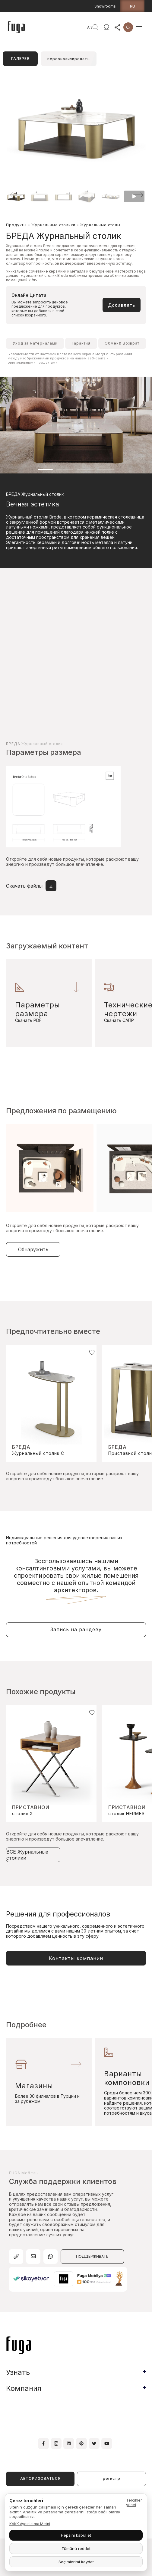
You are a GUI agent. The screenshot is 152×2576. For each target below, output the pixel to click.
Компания (23, 2388)
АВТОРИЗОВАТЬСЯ (40, 2478)
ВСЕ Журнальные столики (27, 1855)
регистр (111, 2478)
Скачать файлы (31, 885)
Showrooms (105, 6)
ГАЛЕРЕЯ (20, 58)
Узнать (18, 2372)
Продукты (16, 225)
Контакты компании (76, 1958)
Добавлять (121, 305)
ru (132, 6)
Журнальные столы (100, 225)
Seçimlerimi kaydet (76, 2561)
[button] (138, 195)
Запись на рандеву (76, 1629)
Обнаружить (33, 1249)
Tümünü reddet (76, 2548)
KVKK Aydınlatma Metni (29, 2524)
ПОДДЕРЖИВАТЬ (92, 2256)
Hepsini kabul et (76, 2535)
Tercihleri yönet (134, 2502)
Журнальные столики (53, 225)
